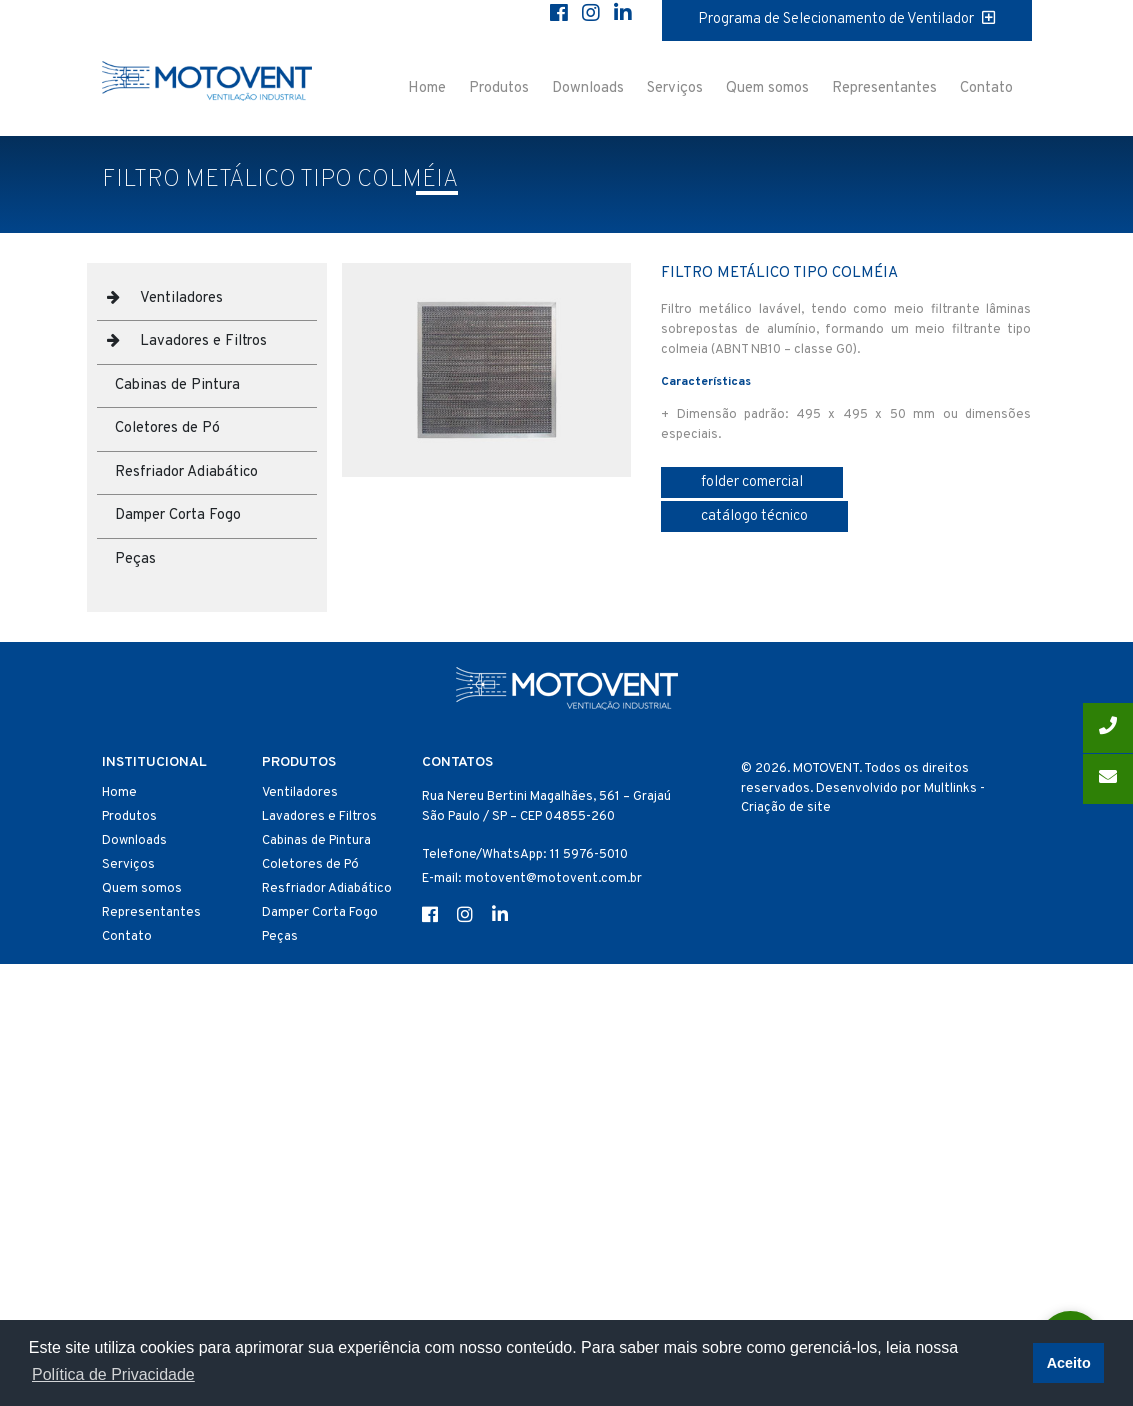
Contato (986, 88)
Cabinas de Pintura (177, 385)
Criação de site (786, 808)
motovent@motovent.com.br (553, 879)
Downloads (588, 88)
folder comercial (752, 482)
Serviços (675, 88)
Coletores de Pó (167, 428)
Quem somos (767, 88)
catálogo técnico (754, 516)
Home (427, 88)
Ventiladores (181, 298)
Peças (135, 559)
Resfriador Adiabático (186, 472)
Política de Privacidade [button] (113, 1374)
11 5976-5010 (589, 855)
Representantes (884, 88)
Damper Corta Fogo (178, 515)
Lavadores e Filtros (203, 341)
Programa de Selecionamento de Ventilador (846, 19)
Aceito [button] (1069, 1363)
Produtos (499, 88)
